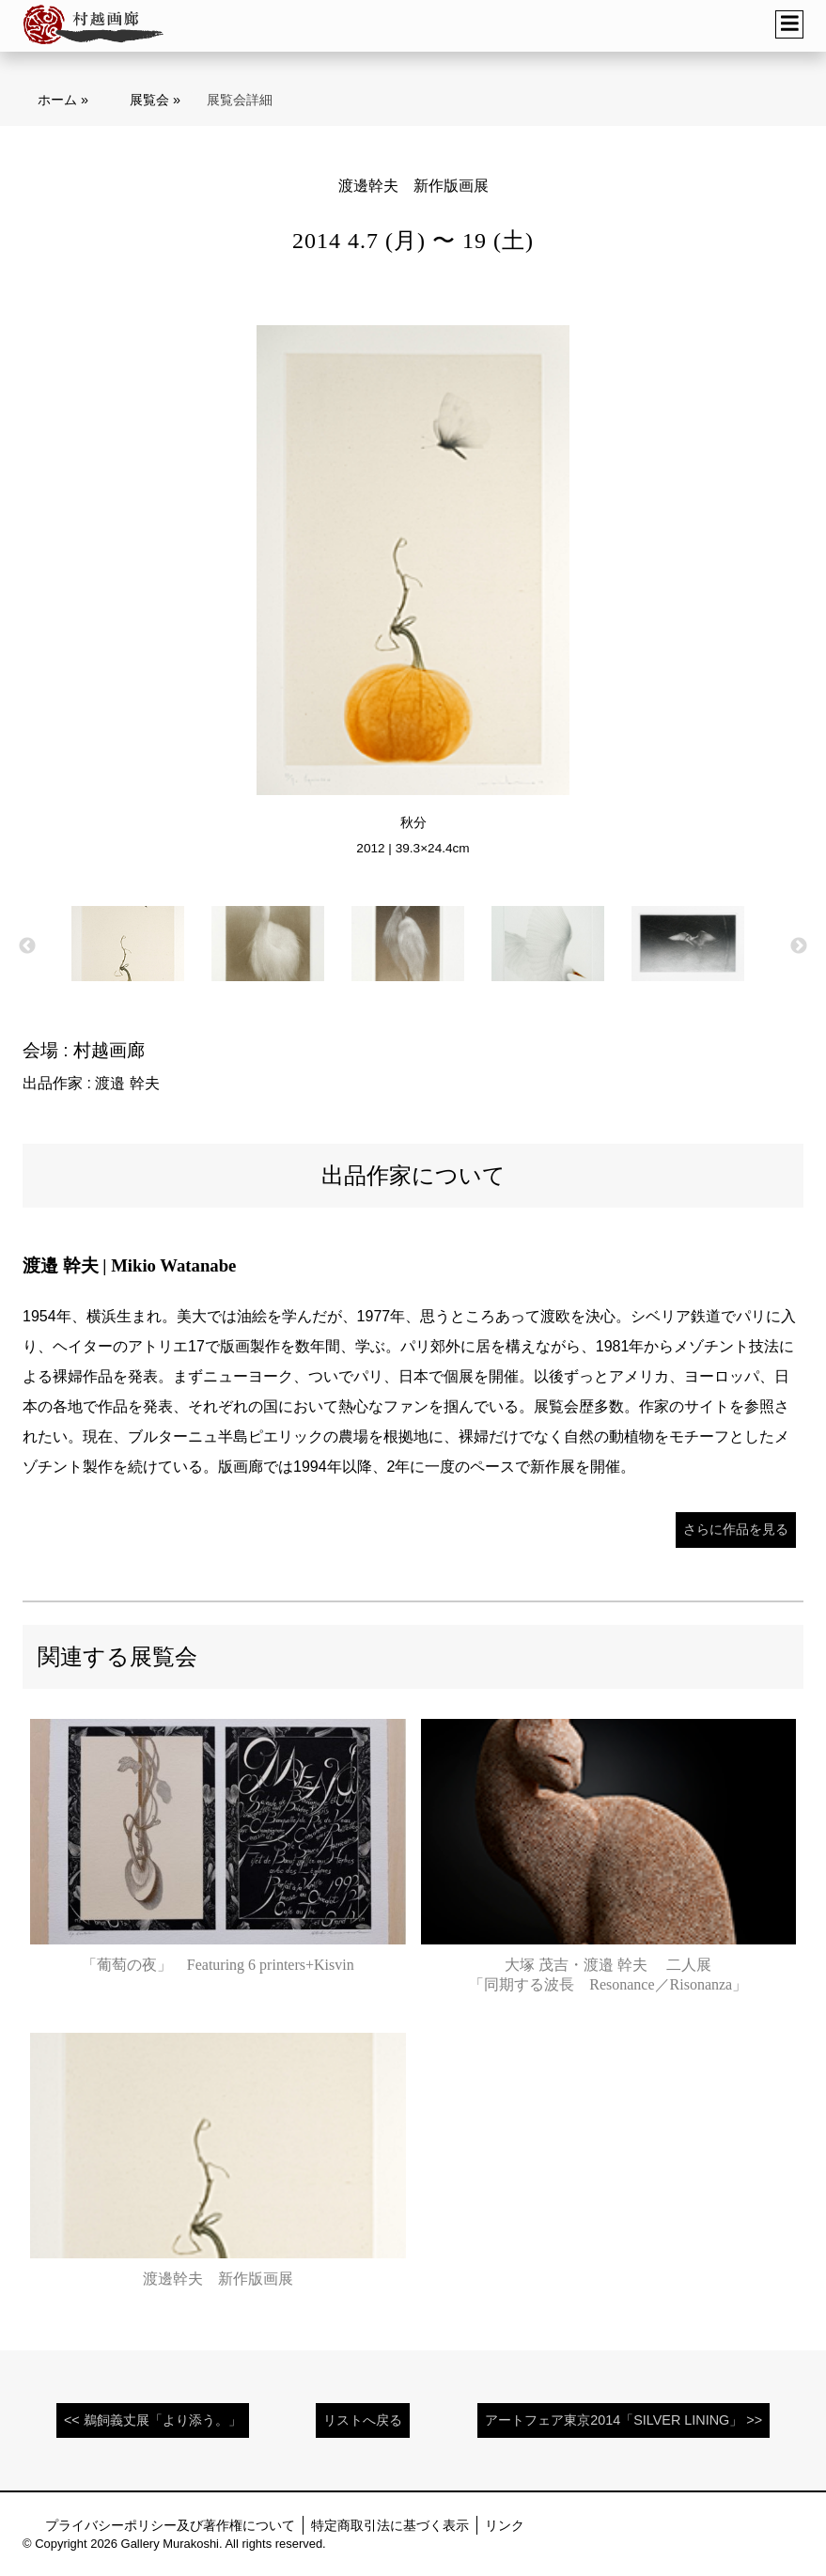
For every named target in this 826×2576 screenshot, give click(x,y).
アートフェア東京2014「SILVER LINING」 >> (623, 2420)
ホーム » (63, 99)
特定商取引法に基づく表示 (390, 2525)
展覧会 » (155, 99)
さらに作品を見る (735, 1529)
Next (798, 946)
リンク (504, 2525)
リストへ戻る (362, 2420)
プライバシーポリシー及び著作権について (170, 2525)
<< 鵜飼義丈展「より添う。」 (153, 2420)
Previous (27, 946)
